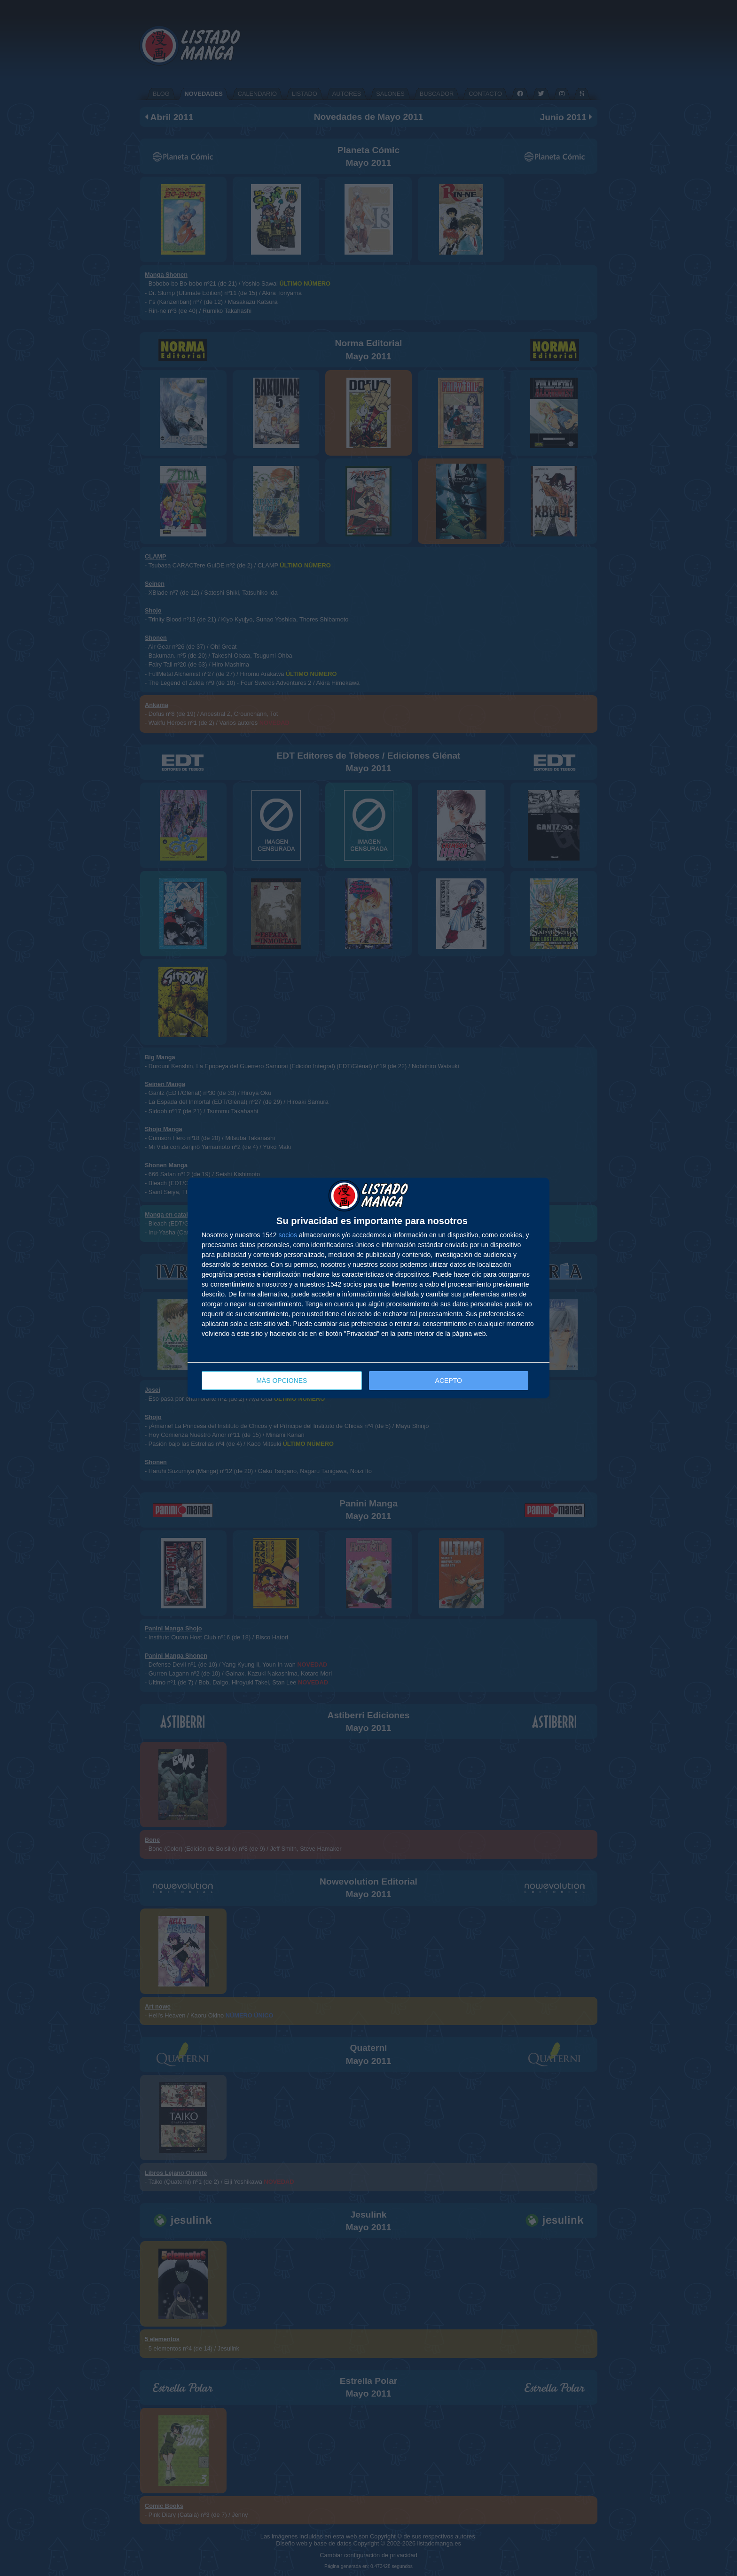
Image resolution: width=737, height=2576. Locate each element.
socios (287, 1235)
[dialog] (368, 1288)
